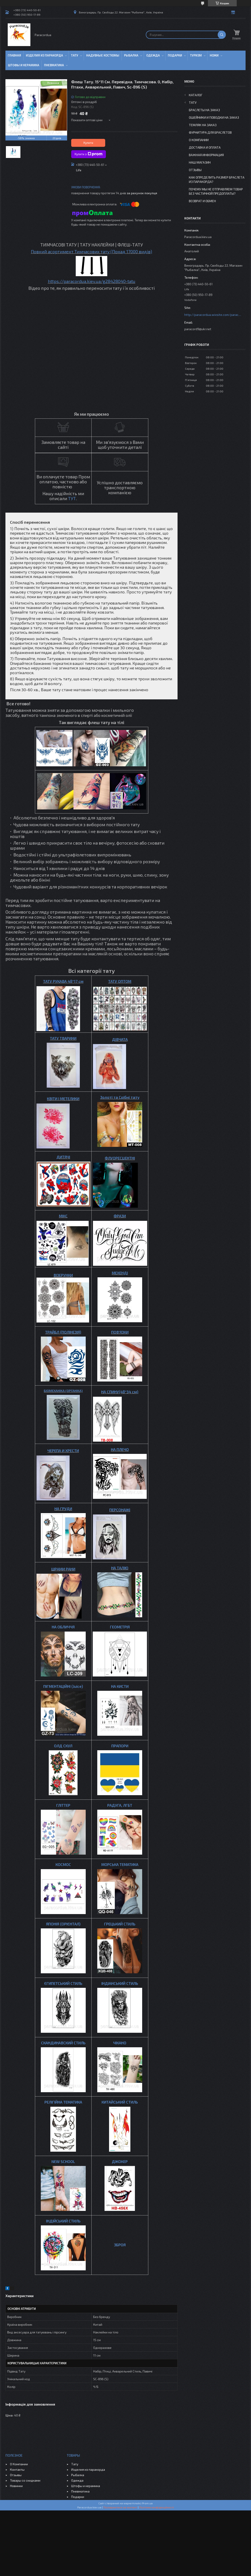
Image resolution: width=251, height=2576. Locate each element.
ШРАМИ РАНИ (63, 1569)
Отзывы (195, 170)
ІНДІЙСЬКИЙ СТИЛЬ (63, 2221)
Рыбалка (131, 55)
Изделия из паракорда (44, 55)
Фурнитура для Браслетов (210, 132)
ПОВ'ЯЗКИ (120, 1332)
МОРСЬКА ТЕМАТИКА (119, 1864)
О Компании (199, 140)
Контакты (17, 2469)
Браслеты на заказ (204, 110)
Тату (74, 55)
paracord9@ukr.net (197, 329)
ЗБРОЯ (120, 2244)
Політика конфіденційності (156, 2507)
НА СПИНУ (110, 1391)
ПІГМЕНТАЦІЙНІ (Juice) (63, 1686)
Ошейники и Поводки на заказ (214, 117)
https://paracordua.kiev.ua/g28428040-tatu (91, 281)
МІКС (63, 1216)
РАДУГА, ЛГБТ (119, 1805)
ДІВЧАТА (120, 1039)
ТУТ (72, 498)
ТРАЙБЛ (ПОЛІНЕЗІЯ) (63, 1332)
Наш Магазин (200, 162)
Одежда (153, 55)
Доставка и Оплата (205, 147)
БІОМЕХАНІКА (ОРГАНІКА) (63, 1391)
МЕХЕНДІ (120, 1273)
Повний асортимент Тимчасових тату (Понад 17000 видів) (91, 251)
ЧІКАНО (119, 2042)
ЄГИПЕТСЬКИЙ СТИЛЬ (63, 1983)
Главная (14, 55)
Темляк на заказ (203, 125)
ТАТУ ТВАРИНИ (63, 1038)
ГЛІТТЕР (63, 1805)
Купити (88, 143)
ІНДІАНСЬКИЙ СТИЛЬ (119, 1983)
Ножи (214, 55)
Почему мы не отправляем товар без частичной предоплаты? (216, 191)
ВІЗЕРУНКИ (63, 1275)
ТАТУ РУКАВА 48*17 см (63, 981)
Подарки (175, 55)
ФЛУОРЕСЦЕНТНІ (120, 1158)
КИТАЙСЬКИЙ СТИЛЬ (120, 2102)
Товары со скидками (25, 2480)
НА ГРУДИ (63, 1508)
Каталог (195, 95)
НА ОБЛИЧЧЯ (63, 1627)
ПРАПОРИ (119, 1745)
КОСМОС (63, 1864)
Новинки (16, 2486)
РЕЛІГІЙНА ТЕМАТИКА (63, 2102)
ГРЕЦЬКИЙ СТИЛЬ (119, 1924)
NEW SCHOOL (63, 2161)
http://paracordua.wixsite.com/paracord (212, 315)
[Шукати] (222, 35)
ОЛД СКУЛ (63, 1745)
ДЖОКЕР (120, 2161)
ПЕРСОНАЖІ (119, 1509)
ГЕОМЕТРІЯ (120, 1627)
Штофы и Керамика (23, 65)
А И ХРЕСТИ (69, 1450)
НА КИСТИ (120, 1686)
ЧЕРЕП (53, 1450)
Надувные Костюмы (102, 55)
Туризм (196, 55)
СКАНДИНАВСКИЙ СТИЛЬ (63, 2042)
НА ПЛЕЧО (120, 1449)
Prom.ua (147, 2503)
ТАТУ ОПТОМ (119, 981)
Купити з (88, 154)
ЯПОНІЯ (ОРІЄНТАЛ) (63, 1924)
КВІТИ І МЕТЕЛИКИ (63, 1098)
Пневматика (54, 65)
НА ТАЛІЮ (119, 1568)
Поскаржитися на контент (120, 2507)
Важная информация (206, 155)
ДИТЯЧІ (63, 1157)
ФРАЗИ (120, 1216)
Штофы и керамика (85, 2486)
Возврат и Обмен (202, 201)
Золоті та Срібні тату (119, 1097)
